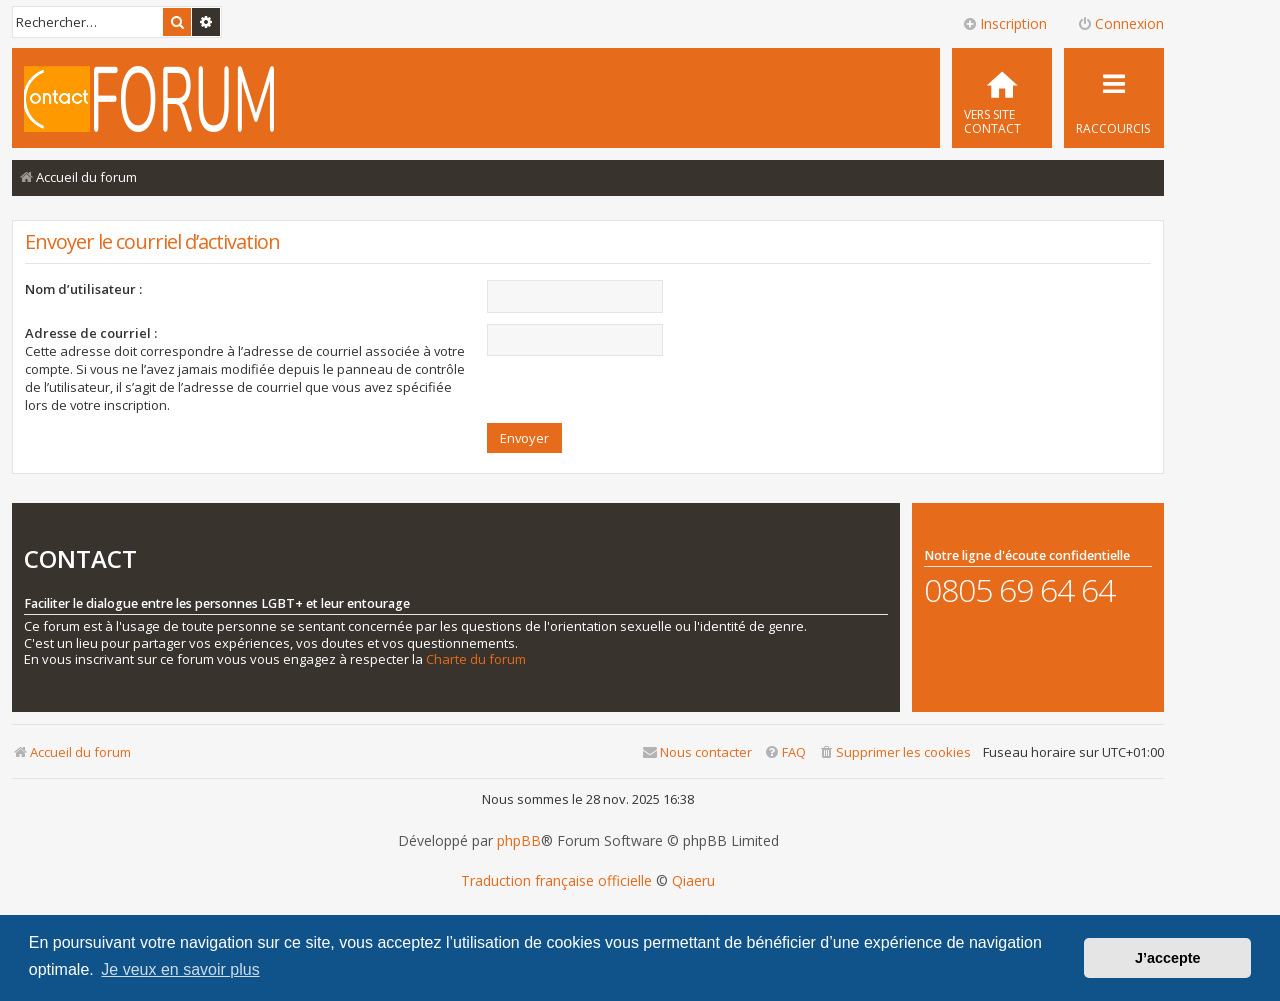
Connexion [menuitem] (1120, 23)
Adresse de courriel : (91, 333)
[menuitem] (1002, 98)
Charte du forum (476, 659)
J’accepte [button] (1168, 958)
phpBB (519, 841)
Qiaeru (693, 881)
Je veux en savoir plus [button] (180, 969)
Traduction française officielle (556, 881)
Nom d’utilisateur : (83, 289)
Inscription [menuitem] (1004, 23)
